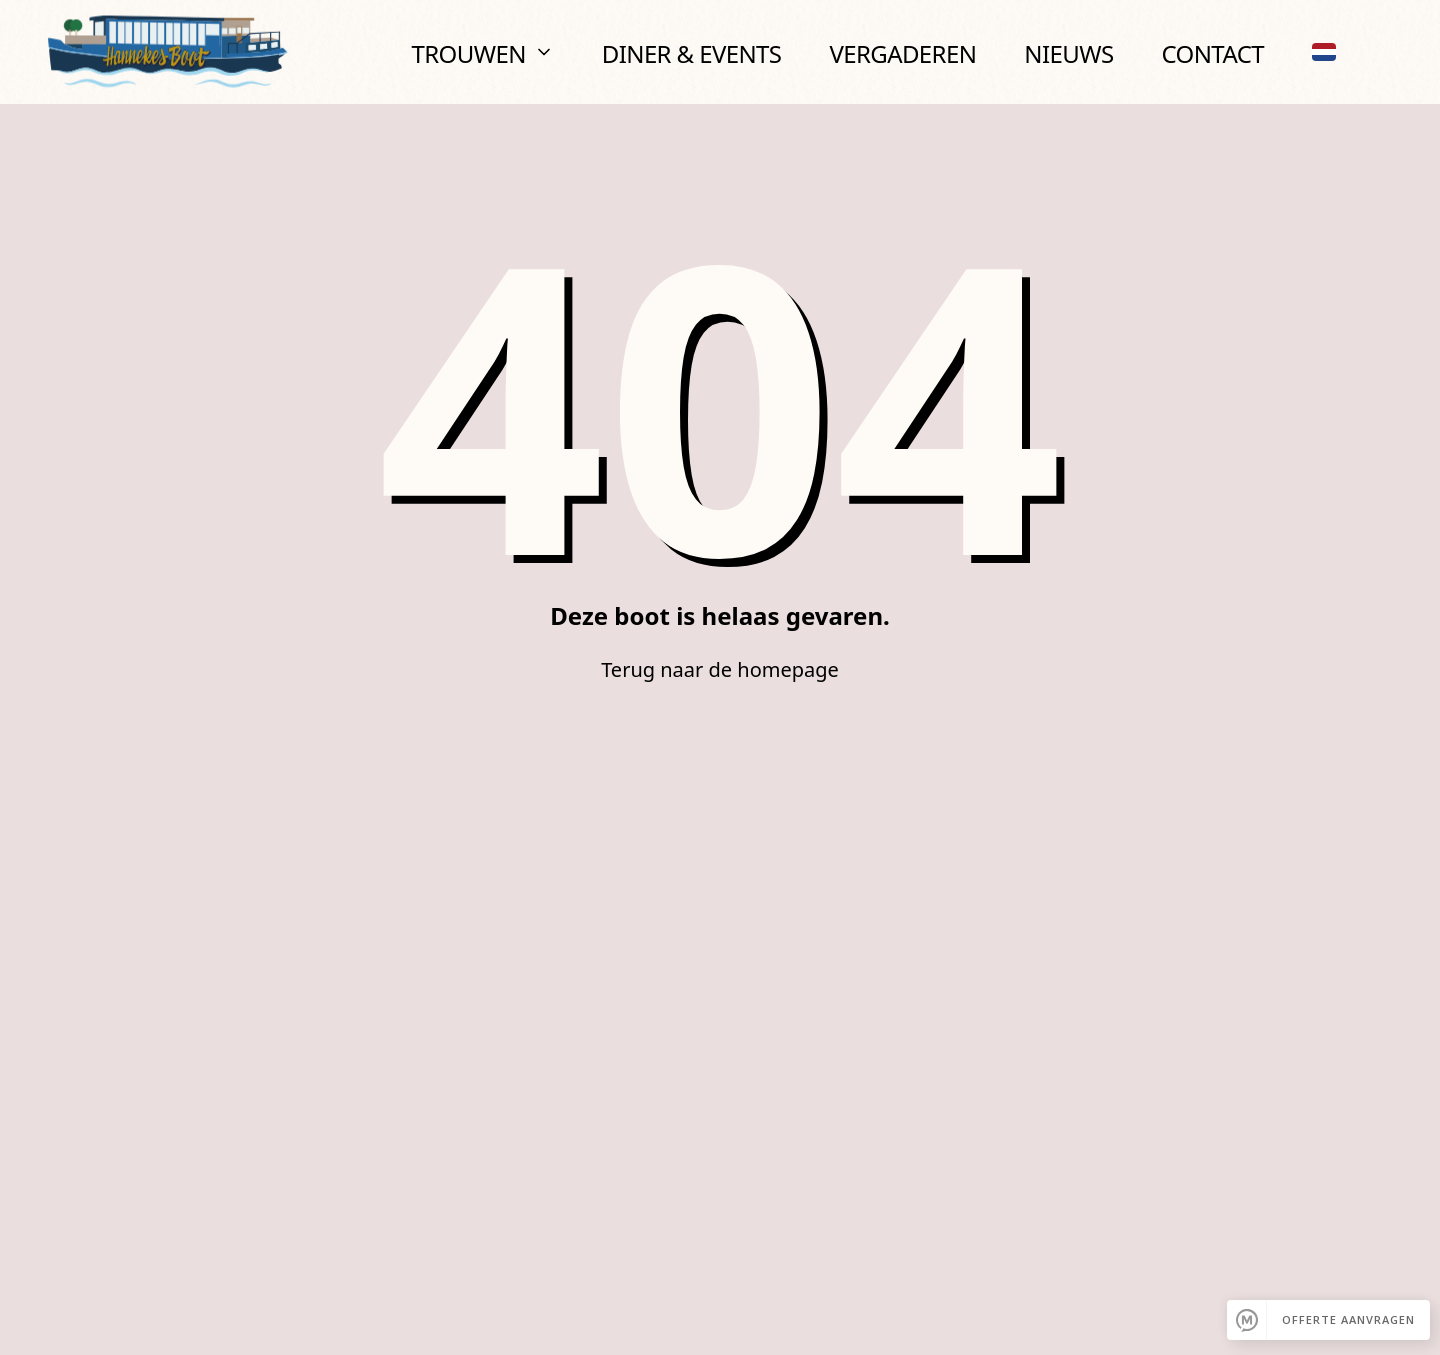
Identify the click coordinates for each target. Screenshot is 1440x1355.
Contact (1212, 53)
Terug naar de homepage (720, 669)
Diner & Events (692, 53)
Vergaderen (902, 53)
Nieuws (1068, 53)
